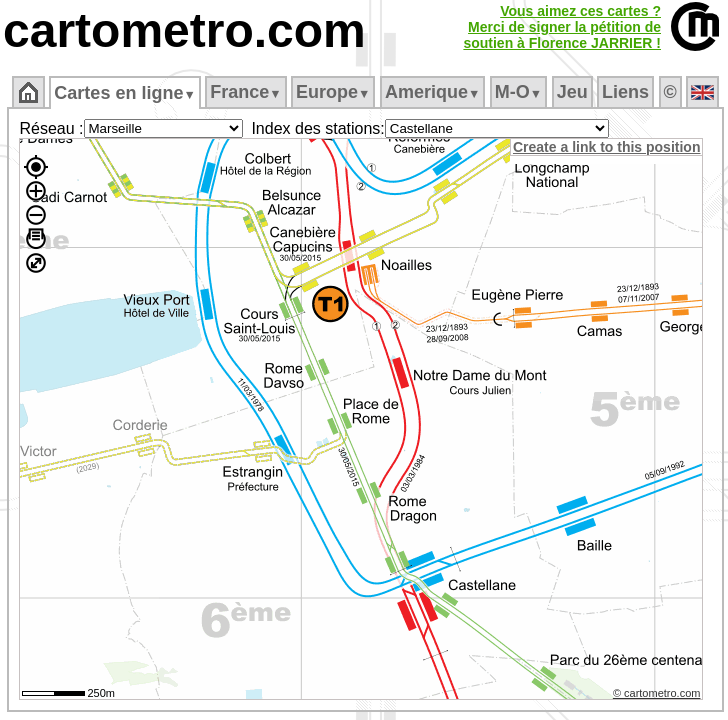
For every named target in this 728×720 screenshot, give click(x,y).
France (245, 92)
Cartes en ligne (124, 93)
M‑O (518, 92)
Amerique (432, 92)
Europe (333, 92)
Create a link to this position (606, 147)
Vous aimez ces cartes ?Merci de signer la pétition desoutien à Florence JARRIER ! (562, 27)
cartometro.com (184, 30)
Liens (625, 92)
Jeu (572, 92)
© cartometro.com (657, 693)
